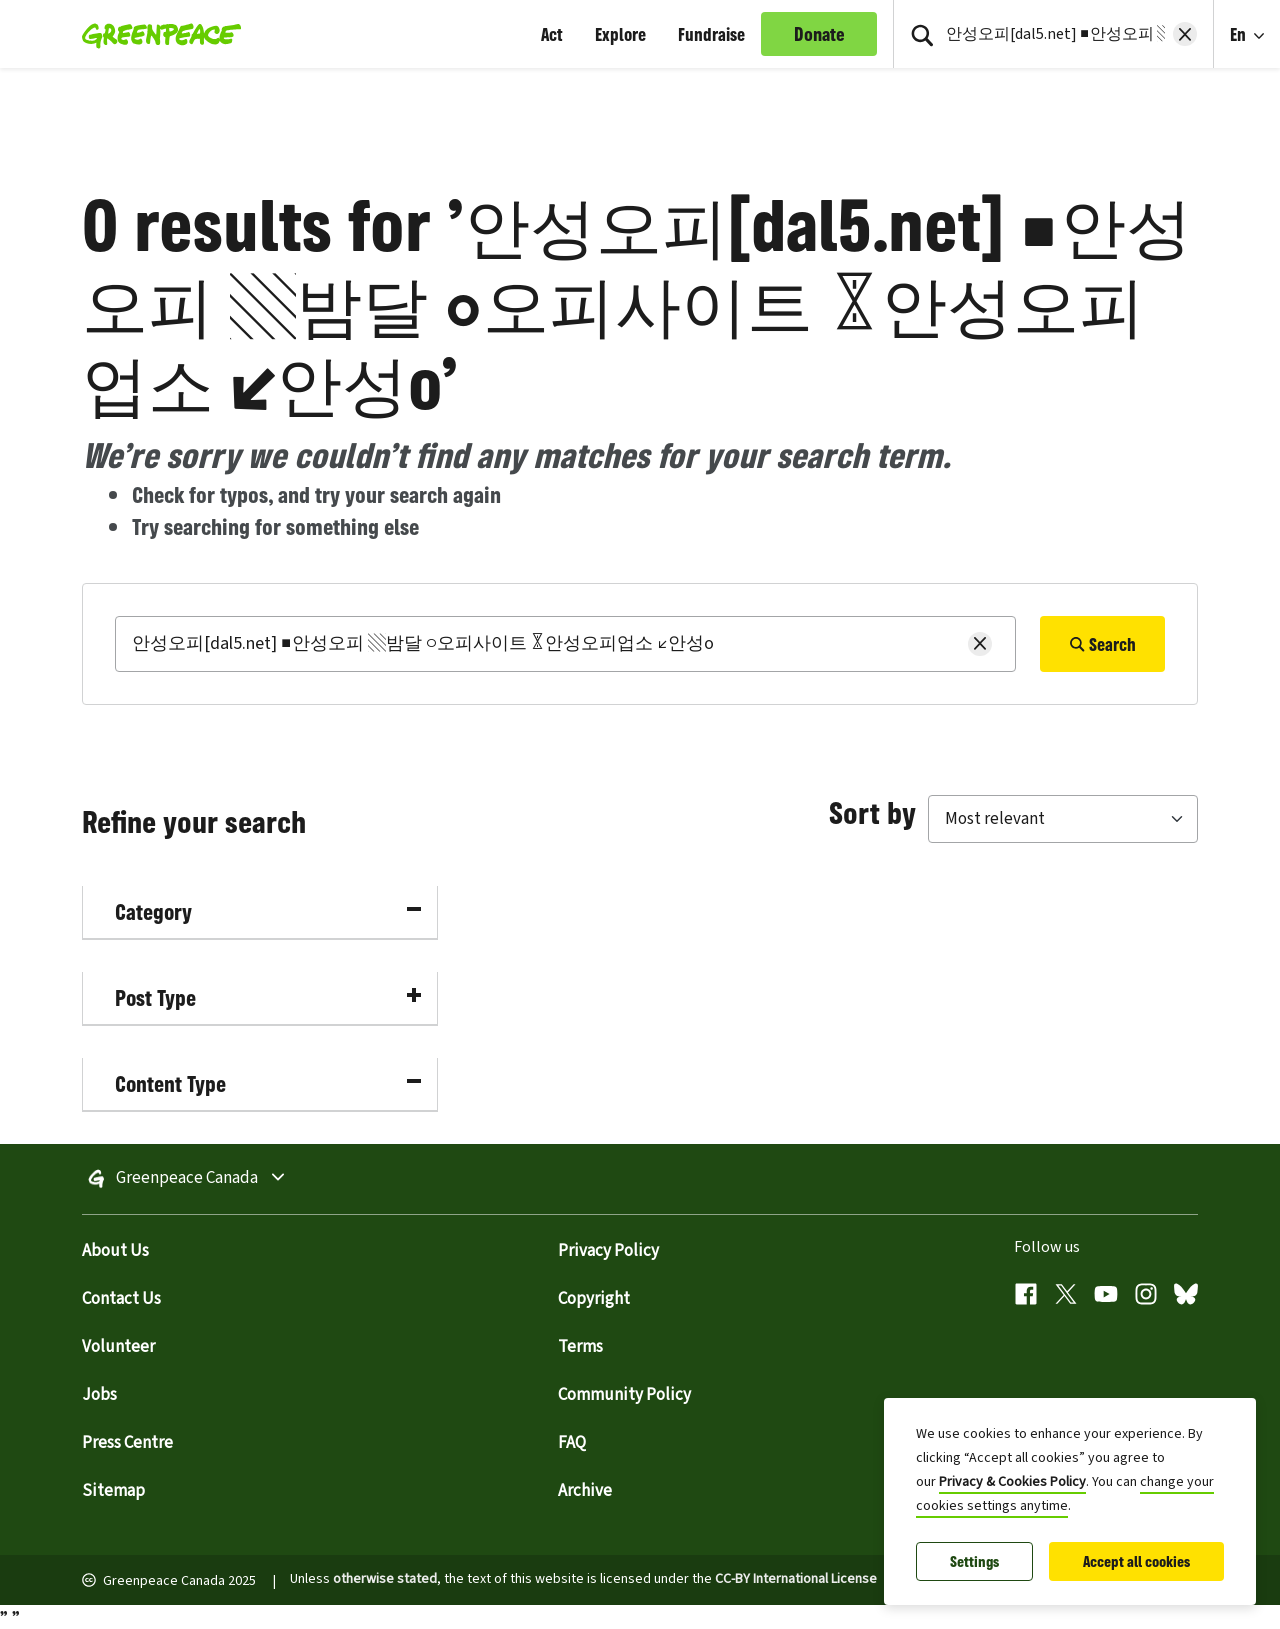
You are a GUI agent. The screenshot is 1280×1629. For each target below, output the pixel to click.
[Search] (565, 644)
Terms (580, 1347)
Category (268, 911)
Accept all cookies (1136, 1561)
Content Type (268, 1083)
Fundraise (711, 34)
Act (552, 34)
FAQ (572, 1443)
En (1240, 34)
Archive (585, 1491)
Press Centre (127, 1443)
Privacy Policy (608, 1251)
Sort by (872, 812)
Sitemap (113, 1491)
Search (1102, 644)
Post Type (268, 997)
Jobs (99, 1395)
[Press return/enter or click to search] (922, 34)
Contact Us (121, 1299)
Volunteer (118, 1347)
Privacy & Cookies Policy (1012, 1482)
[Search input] (1053, 34)
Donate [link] (819, 34)
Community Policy (624, 1395)
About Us (115, 1251)
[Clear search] (1185, 34)
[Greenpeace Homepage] (155, 34)
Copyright (594, 1299)
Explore (620, 34)
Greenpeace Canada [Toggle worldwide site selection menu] (243, 1179)
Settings (974, 1561)
